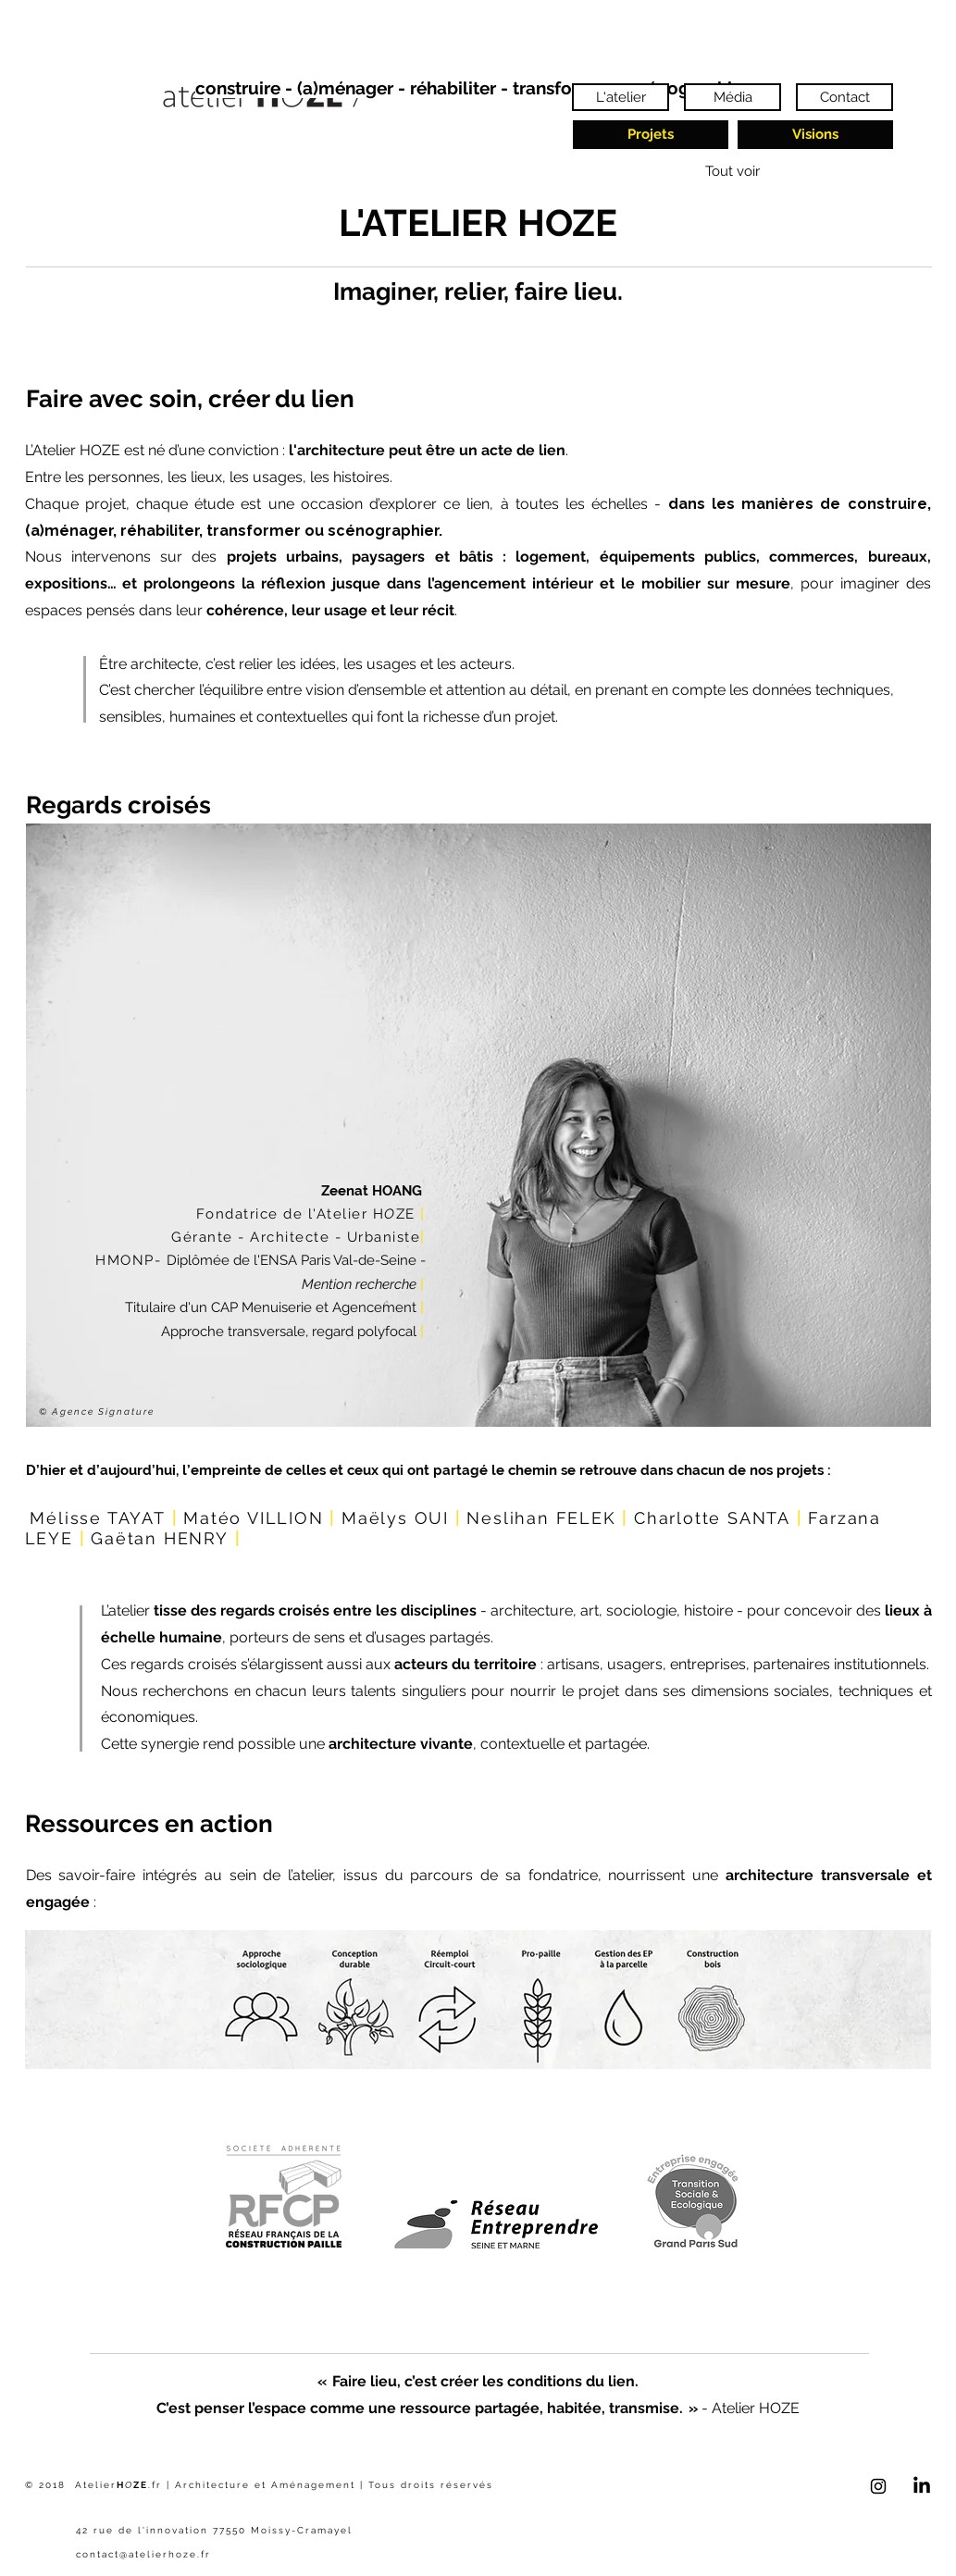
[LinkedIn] (922, 2486)
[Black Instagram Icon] (878, 2486)
